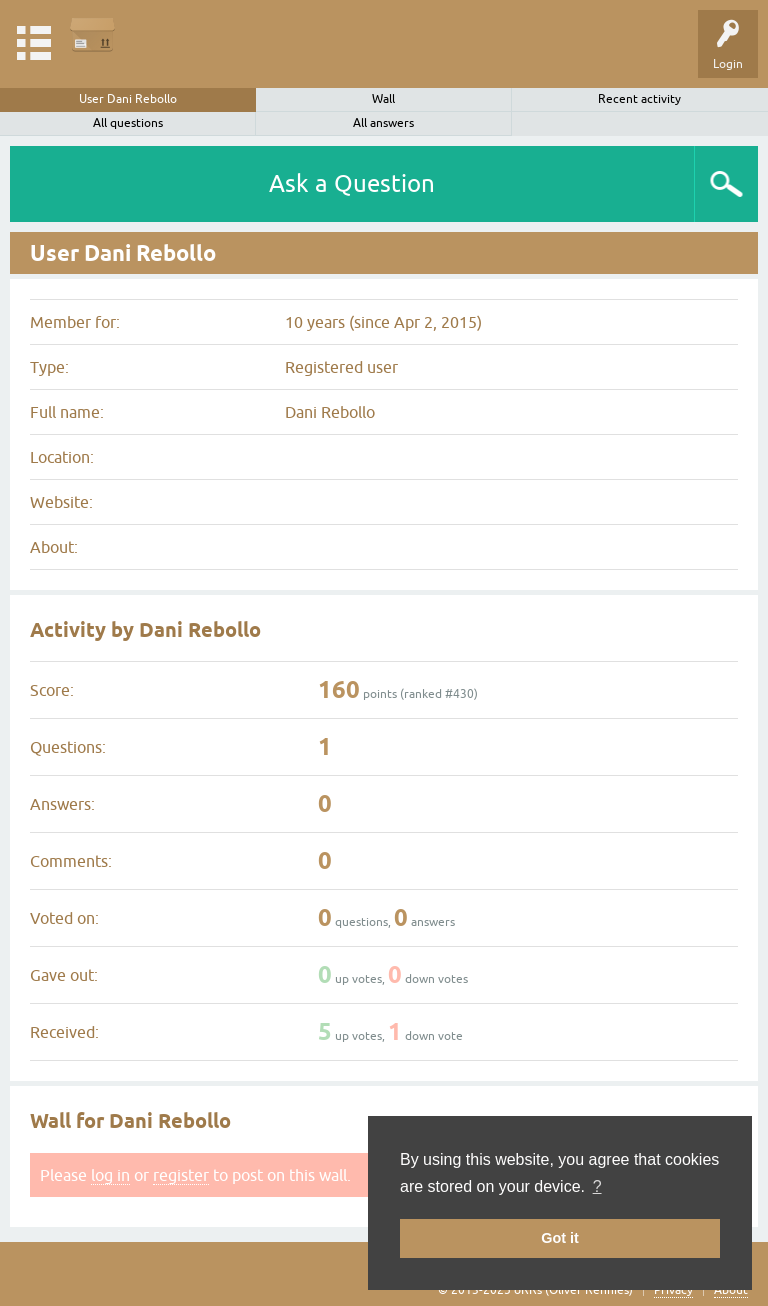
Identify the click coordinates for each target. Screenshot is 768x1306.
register (181, 1175)
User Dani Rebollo (128, 99)
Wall (383, 99)
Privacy (673, 1290)
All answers (383, 123)
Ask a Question (352, 183)
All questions (128, 123)
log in (110, 1175)
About (731, 1290)
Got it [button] (560, 1238)
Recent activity (639, 99)
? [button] (597, 1186)
